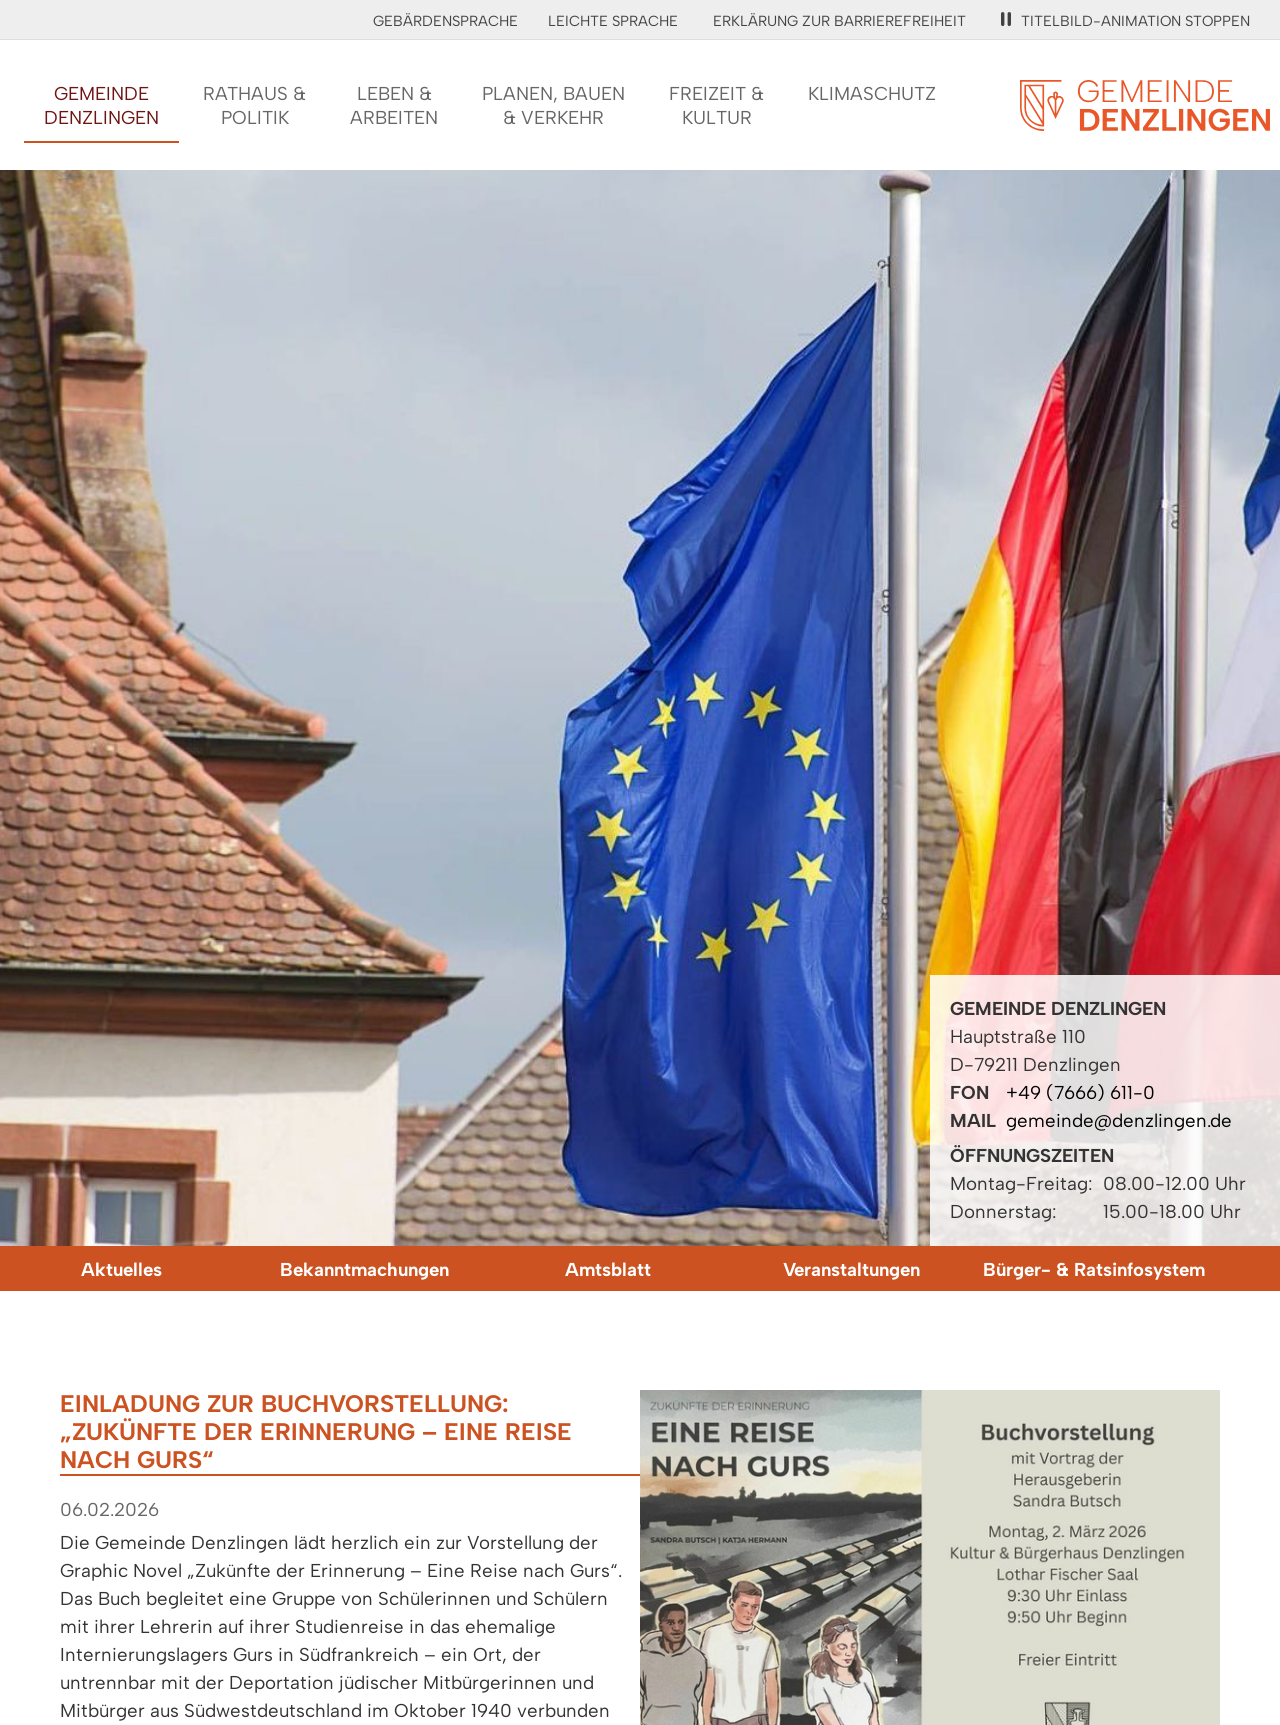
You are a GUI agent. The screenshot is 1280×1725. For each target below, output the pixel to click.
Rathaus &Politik (254, 105)
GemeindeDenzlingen (101, 105)
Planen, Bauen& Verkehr (553, 105)
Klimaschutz (872, 93)
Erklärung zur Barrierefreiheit (839, 21)
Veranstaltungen (851, 1269)
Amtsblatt (608, 1269)
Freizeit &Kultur (716, 105)
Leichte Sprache (613, 21)
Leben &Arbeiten (394, 105)
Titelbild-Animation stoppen (1125, 21)
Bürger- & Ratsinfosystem (1094, 1269)
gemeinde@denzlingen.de (1119, 1120)
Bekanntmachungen (364, 1269)
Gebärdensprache (445, 21)
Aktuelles (121, 1269)
